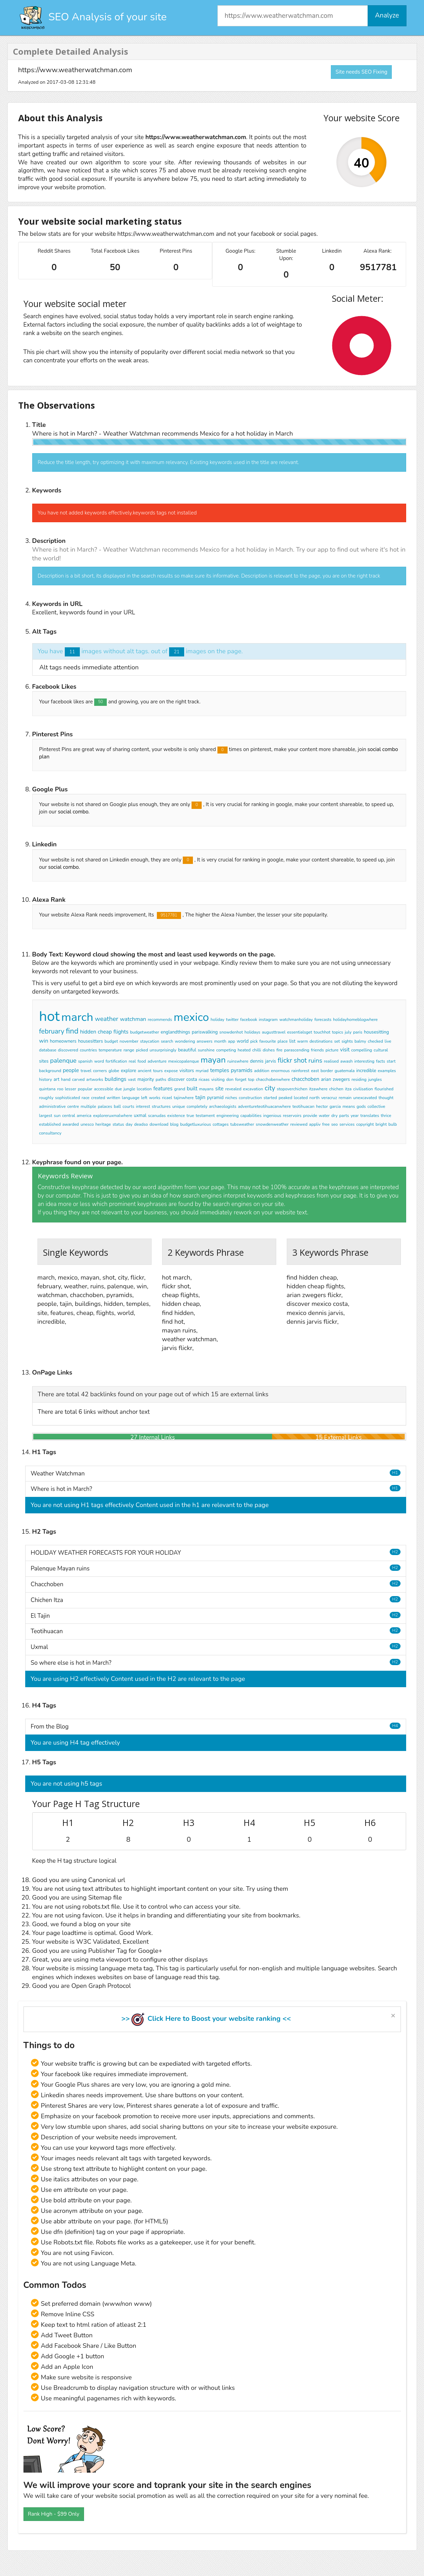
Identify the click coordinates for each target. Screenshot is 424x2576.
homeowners (63, 1041)
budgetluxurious (195, 1124)
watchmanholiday (296, 1019)
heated (244, 1050)
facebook (248, 1019)
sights (347, 1041)
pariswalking (205, 1032)
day (129, 1124)
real (132, 1061)
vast (131, 1079)
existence (176, 1115)
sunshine (206, 1050)
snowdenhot (231, 1032)
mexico (191, 1017)
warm (302, 1041)
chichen (336, 1089)
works (154, 1097)
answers (205, 1041)
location (144, 1089)
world (243, 1041)
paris (357, 1032)
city (270, 1088)
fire (279, 1050)
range (129, 1050)
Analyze (387, 15)
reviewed (298, 1124)
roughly (46, 1097)
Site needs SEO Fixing (361, 71)
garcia (335, 1106)
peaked (285, 1097)
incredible (366, 1071)
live (388, 1041)
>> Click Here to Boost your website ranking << (206, 2018)
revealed (233, 1089)
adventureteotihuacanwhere (264, 1106)
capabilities (251, 1115)
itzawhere (318, 1089)
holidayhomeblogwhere (355, 1019)
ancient (145, 1071)
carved (78, 1079)
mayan (213, 1059)
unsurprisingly (163, 1050)
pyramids (241, 1070)
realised (331, 1061)
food (142, 1061)
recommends (160, 1019)
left (144, 1097)
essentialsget (299, 1032)
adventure (157, 1061)
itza (348, 1089)
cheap (105, 1031)
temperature (110, 1050)
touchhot (322, 1032)
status (118, 1124)
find (72, 1031)
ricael (167, 1097)
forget (240, 1079)
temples (219, 1070)
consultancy (50, 1133)
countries (88, 1050)
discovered (68, 1050)
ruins (315, 1060)
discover (176, 1079)
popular (85, 1089)
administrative (52, 1106)
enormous (280, 1071)
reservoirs (292, 1115)
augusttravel (273, 1032)
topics (337, 1032)
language (130, 1097)
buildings (115, 1079)
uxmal (140, 1115)
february (51, 1031)
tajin (200, 1097)
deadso (141, 1124)
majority (145, 1079)
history (45, 1079)
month (220, 1041)
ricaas (204, 1079)
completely (197, 1106)
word (99, 1061)
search (167, 1041)
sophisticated (67, 1097)
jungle (129, 1089)
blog (174, 1124)
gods (361, 1106)
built (192, 1088)
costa (191, 1079)
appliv (315, 1124)
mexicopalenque (183, 1061)
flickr (285, 1060)
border (326, 1071)
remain (345, 1097)
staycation (149, 1041)
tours (158, 1071)
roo (60, 1089)
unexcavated (365, 1097)
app (231, 1041)
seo (334, 1124)
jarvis (270, 1061)
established (50, 1124)
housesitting (376, 1032)
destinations (321, 1041)
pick (254, 1041)
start (391, 1061)
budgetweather (144, 1032)
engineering (227, 1115)
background (50, 1071)
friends (317, 1050)
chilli (256, 1050)
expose (171, 1071)
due (118, 1089)
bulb (392, 1124)
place (283, 1041)
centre (73, 1106)
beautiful (187, 1050)
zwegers (341, 1079)
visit (344, 1049)
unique (178, 1106)
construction (250, 1097)
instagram (268, 1019)
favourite (267, 1041)
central (68, 1115)
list (292, 1041)
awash (346, 1061)
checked (375, 1041)
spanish (85, 1061)
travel (86, 1071)
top (251, 1079)
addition (262, 1071)
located (301, 1097)
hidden (88, 1031)
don (229, 1079)
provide (310, 1115)
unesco (87, 1124)
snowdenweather (272, 1124)
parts (344, 1115)
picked (142, 1050)
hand (65, 1079)
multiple (88, 1106)
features (163, 1088)
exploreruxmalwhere (112, 1115)
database (47, 1050)
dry (334, 1115)
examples (387, 1071)
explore (128, 1071)
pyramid (215, 1098)
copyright (365, 1124)
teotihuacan (303, 1106)
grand (179, 1089)
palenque (63, 1060)
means (348, 1106)
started (270, 1097)
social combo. (73, 811)
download (159, 1124)
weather (106, 1019)
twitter (232, 1019)
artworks (94, 1079)
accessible (103, 1089)
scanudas (157, 1115)
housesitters (90, 1041)
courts (128, 1106)
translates (369, 1115)
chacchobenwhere (273, 1079)
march (77, 1017)
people (71, 1070)
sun (57, 1115)
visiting (217, 1079)
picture (332, 1050)
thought (386, 1097)
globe (114, 1071)
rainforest (300, 1071)
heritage (103, 1124)
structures (161, 1106)
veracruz (329, 1097)
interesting (364, 1061)
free (325, 1124)
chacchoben (305, 1079)
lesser (70, 1089)
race (85, 1097)
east (315, 1071)
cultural (381, 1050)
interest (143, 1106)
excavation (253, 1089)
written (113, 1097)
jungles (375, 1079)
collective (376, 1106)
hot (49, 1016)
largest (45, 1115)
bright (381, 1124)
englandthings (175, 1032)
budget (111, 1041)
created (98, 1097)
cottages (221, 1124)
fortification (116, 1061)
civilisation (363, 1089)
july (348, 1032)
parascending (296, 1050)
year (354, 1115)
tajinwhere (184, 1097)
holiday (217, 1019)
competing (226, 1050)
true (190, 1115)
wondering (185, 1041)
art (56, 1079)
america (84, 1115)
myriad (202, 1071)
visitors (186, 1071)
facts (380, 1061)
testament (205, 1115)
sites (44, 1061)
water (324, 1115)
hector (322, 1106)
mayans (206, 1089)
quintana (47, 1089)
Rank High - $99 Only (53, 2513)
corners (100, 1071)
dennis (257, 1061)
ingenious (272, 1115)
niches (231, 1097)
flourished (384, 1089)
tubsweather (242, 1124)
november (129, 1041)
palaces (105, 1106)
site (219, 1088)
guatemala (345, 1071)
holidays (252, 1032)
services (346, 1124)
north (315, 1097)
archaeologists (222, 1106)
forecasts (323, 1019)
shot (300, 1060)
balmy (360, 1041)
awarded (70, 1124)
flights (120, 1031)
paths (160, 1079)
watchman (133, 1019)
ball (117, 1106)
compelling (361, 1050)
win (43, 1041)
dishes (269, 1050)
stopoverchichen (292, 1089)
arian (326, 1079)
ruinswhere (237, 1061)
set (337, 1041)
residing (359, 1079)
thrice (386, 1115)
